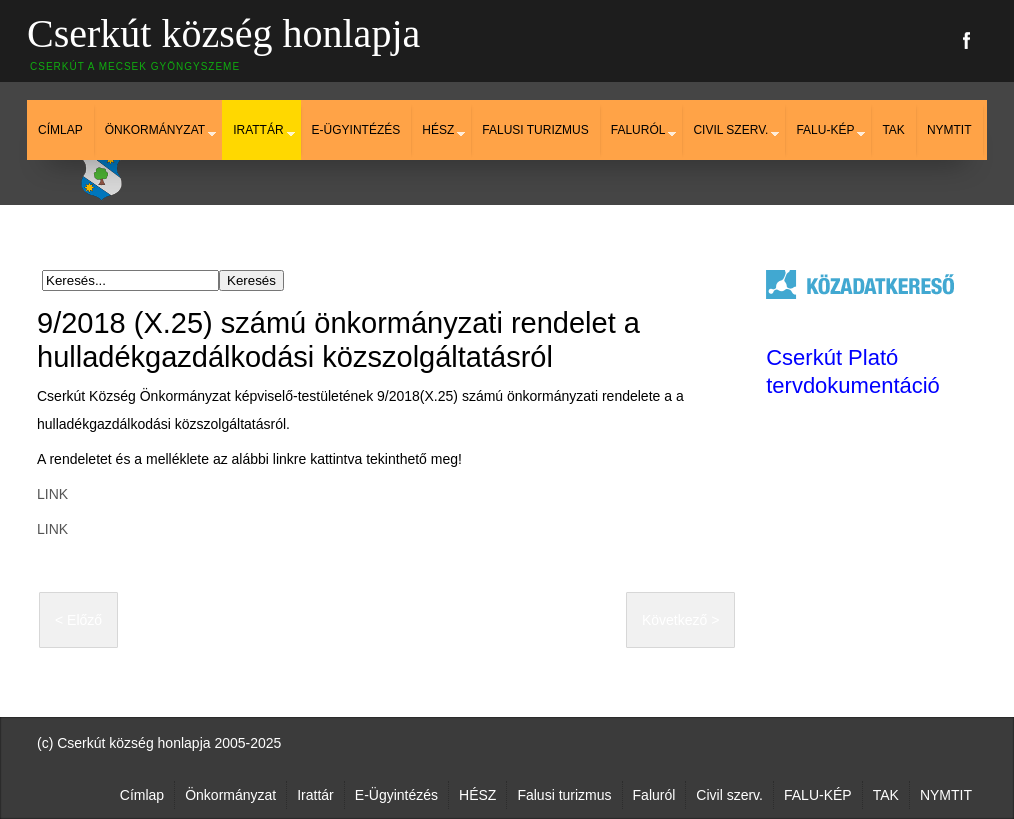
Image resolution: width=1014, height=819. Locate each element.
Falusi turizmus (535, 130)
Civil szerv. (730, 130)
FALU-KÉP (825, 130)
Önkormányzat (155, 130)
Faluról (638, 130)
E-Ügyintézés (356, 130)
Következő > (680, 620)
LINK (52, 494)
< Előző (78, 620)
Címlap (60, 130)
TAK (893, 130)
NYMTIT (949, 130)
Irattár (258, 130)
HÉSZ (438, 130)
